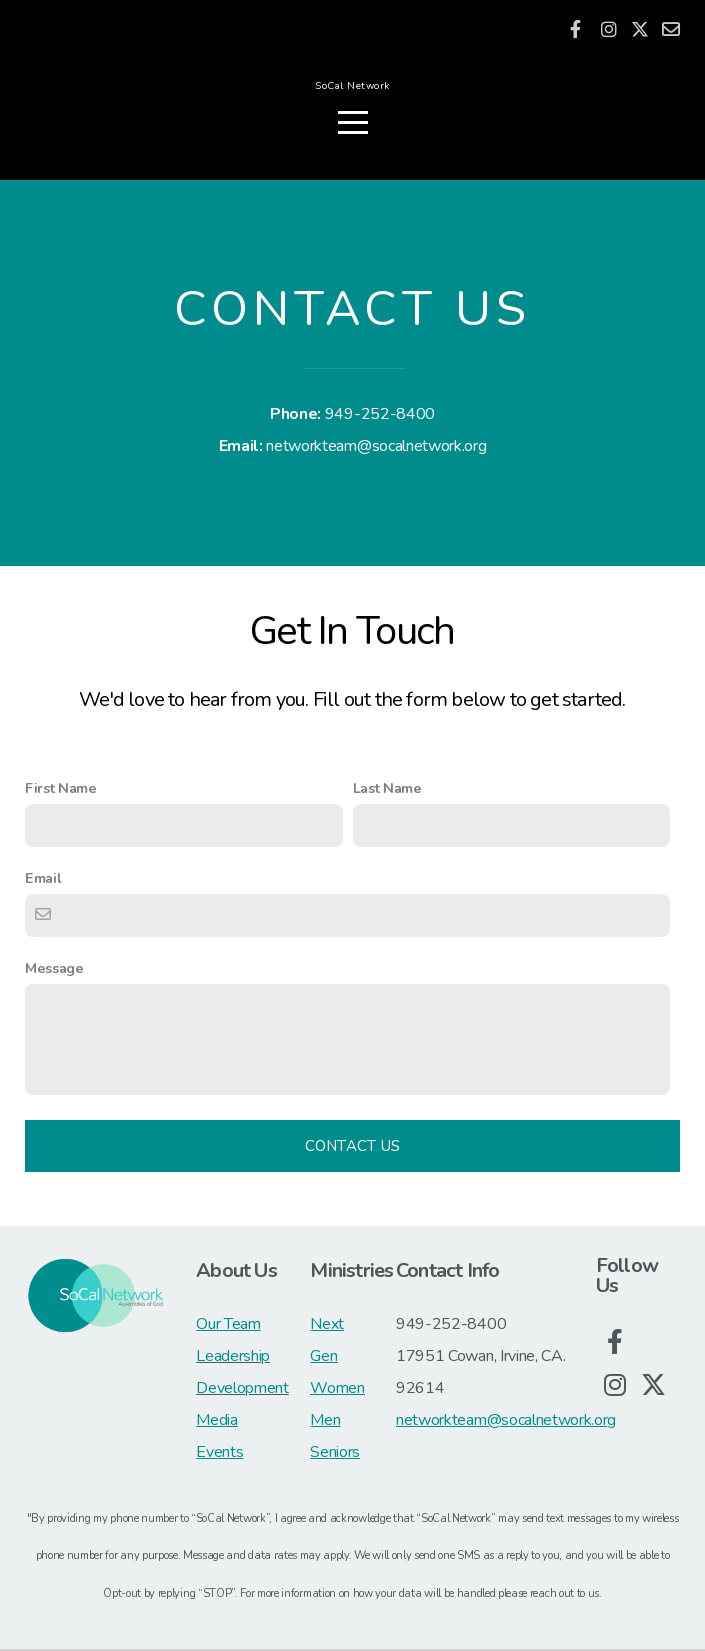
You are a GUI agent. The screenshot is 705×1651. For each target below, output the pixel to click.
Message (54, 970)
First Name (61, 790)
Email (43, 880)
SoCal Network (352, 90)
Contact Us (353, 1148)
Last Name (387, 790)
